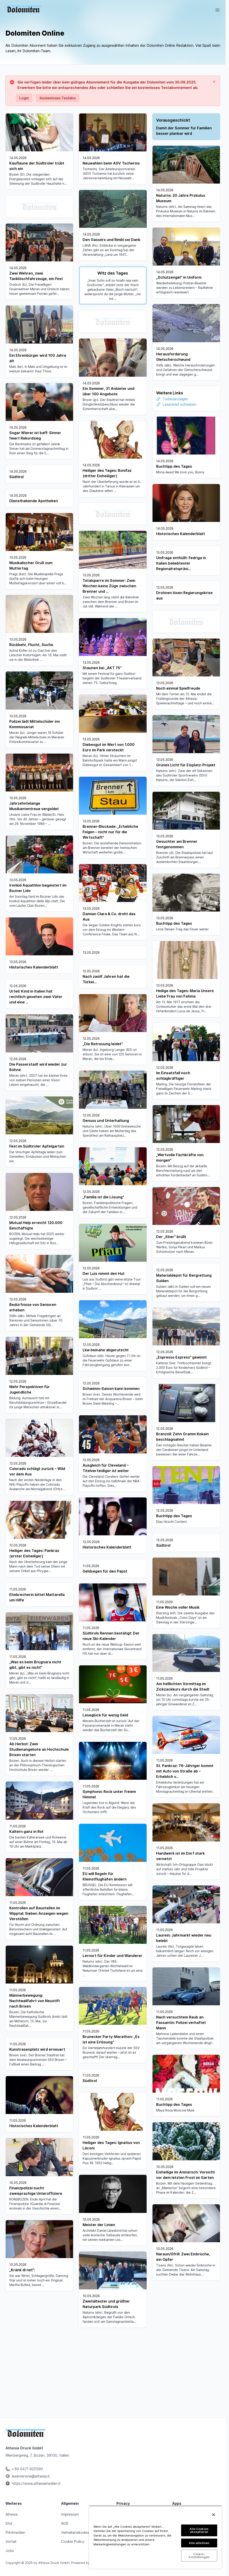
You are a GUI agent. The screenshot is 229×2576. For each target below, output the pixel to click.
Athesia (11, 2514)
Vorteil (10, 2541)
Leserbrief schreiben (106, 390)
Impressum (70, 2514)
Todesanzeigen (102, 385)
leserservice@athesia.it (31, 2476)
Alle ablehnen (199, 2543)
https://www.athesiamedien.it (36, 2483)
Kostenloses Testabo (58, 98)
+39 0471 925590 (27, 2469)
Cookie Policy (72, 2541)
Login (24, 98)
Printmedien (15, 2532)
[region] (155, 2537)
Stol (8, 2523)
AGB (64, 2523)
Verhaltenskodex (75, 2532)
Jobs (9, 2550)
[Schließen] (214, 2515)
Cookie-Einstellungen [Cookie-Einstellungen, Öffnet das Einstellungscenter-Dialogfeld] (199, 2555)
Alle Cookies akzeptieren (199, 2530)
